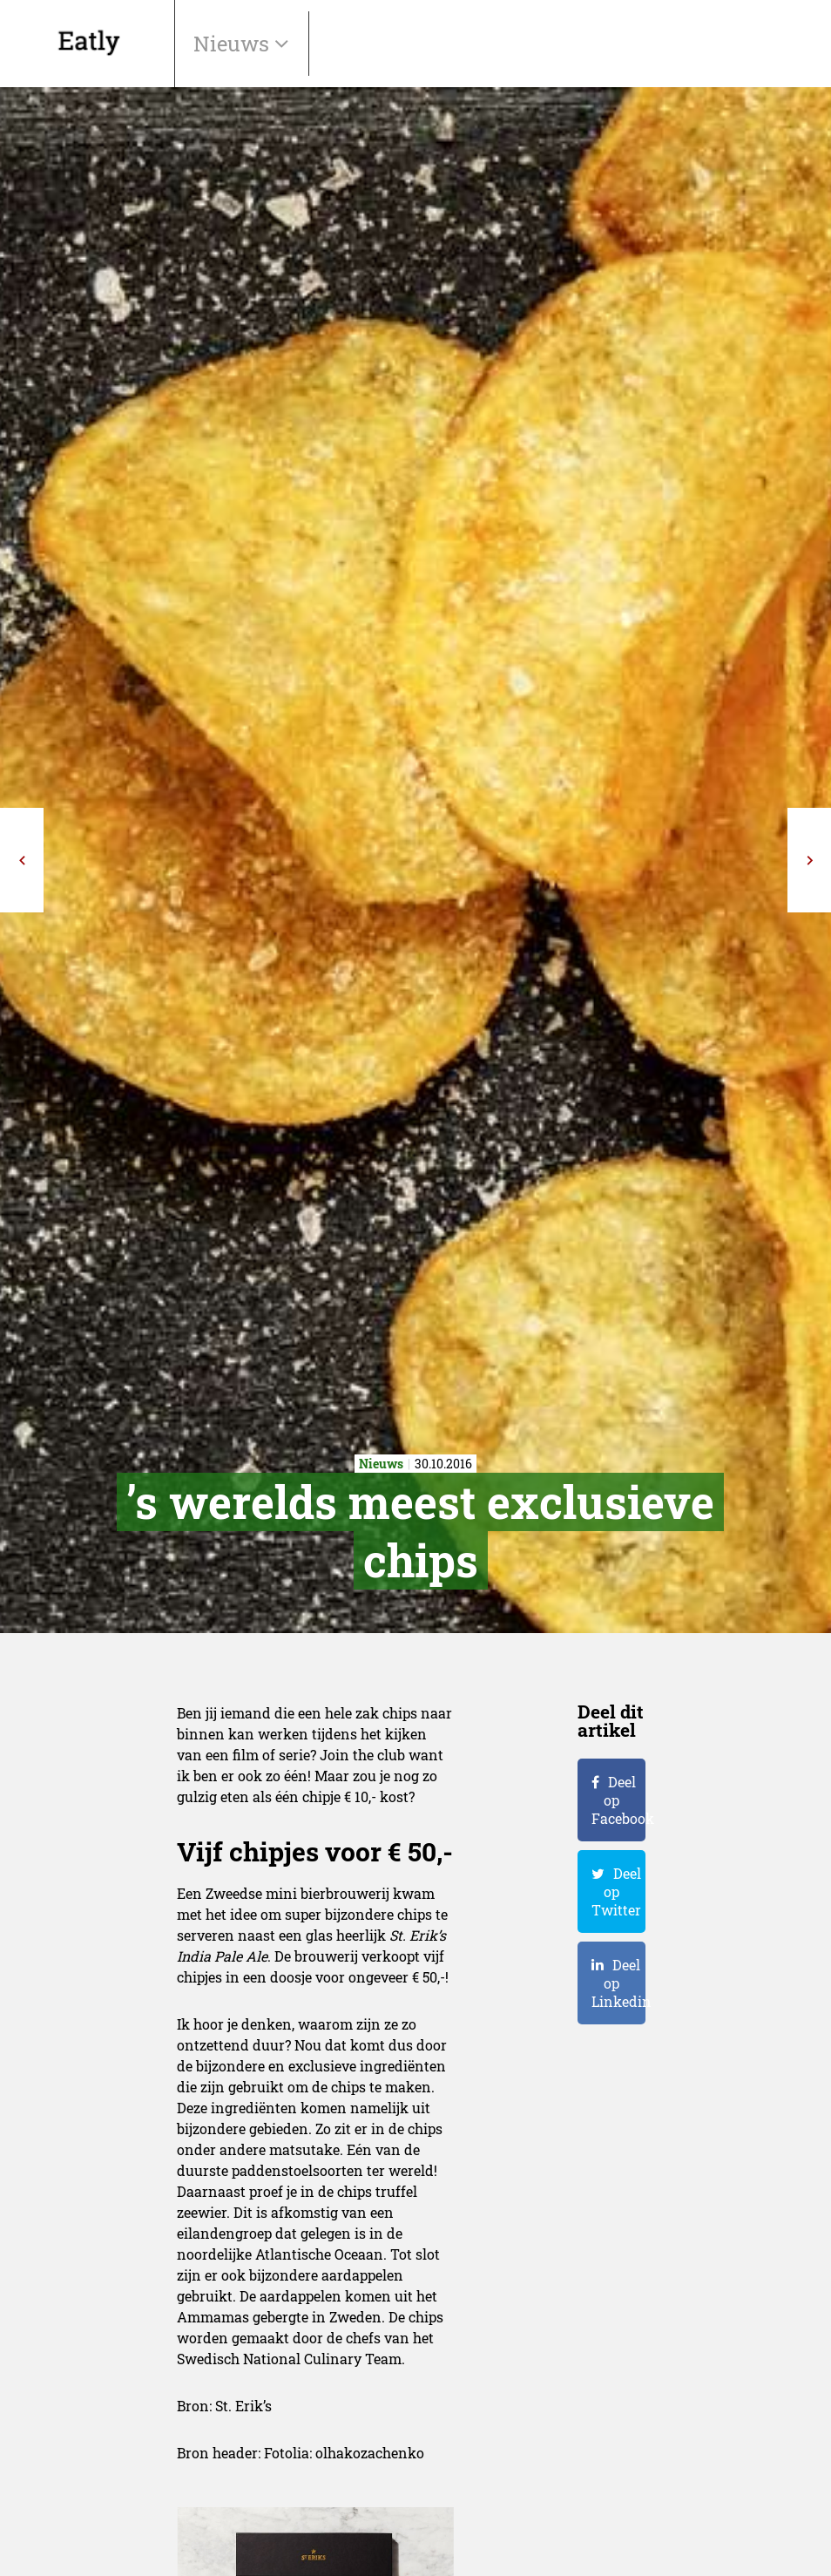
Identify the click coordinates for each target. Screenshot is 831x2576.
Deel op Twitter (616, 1891)
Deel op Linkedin (618, 1983)
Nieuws (233, 44)
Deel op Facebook (618, 1800)
